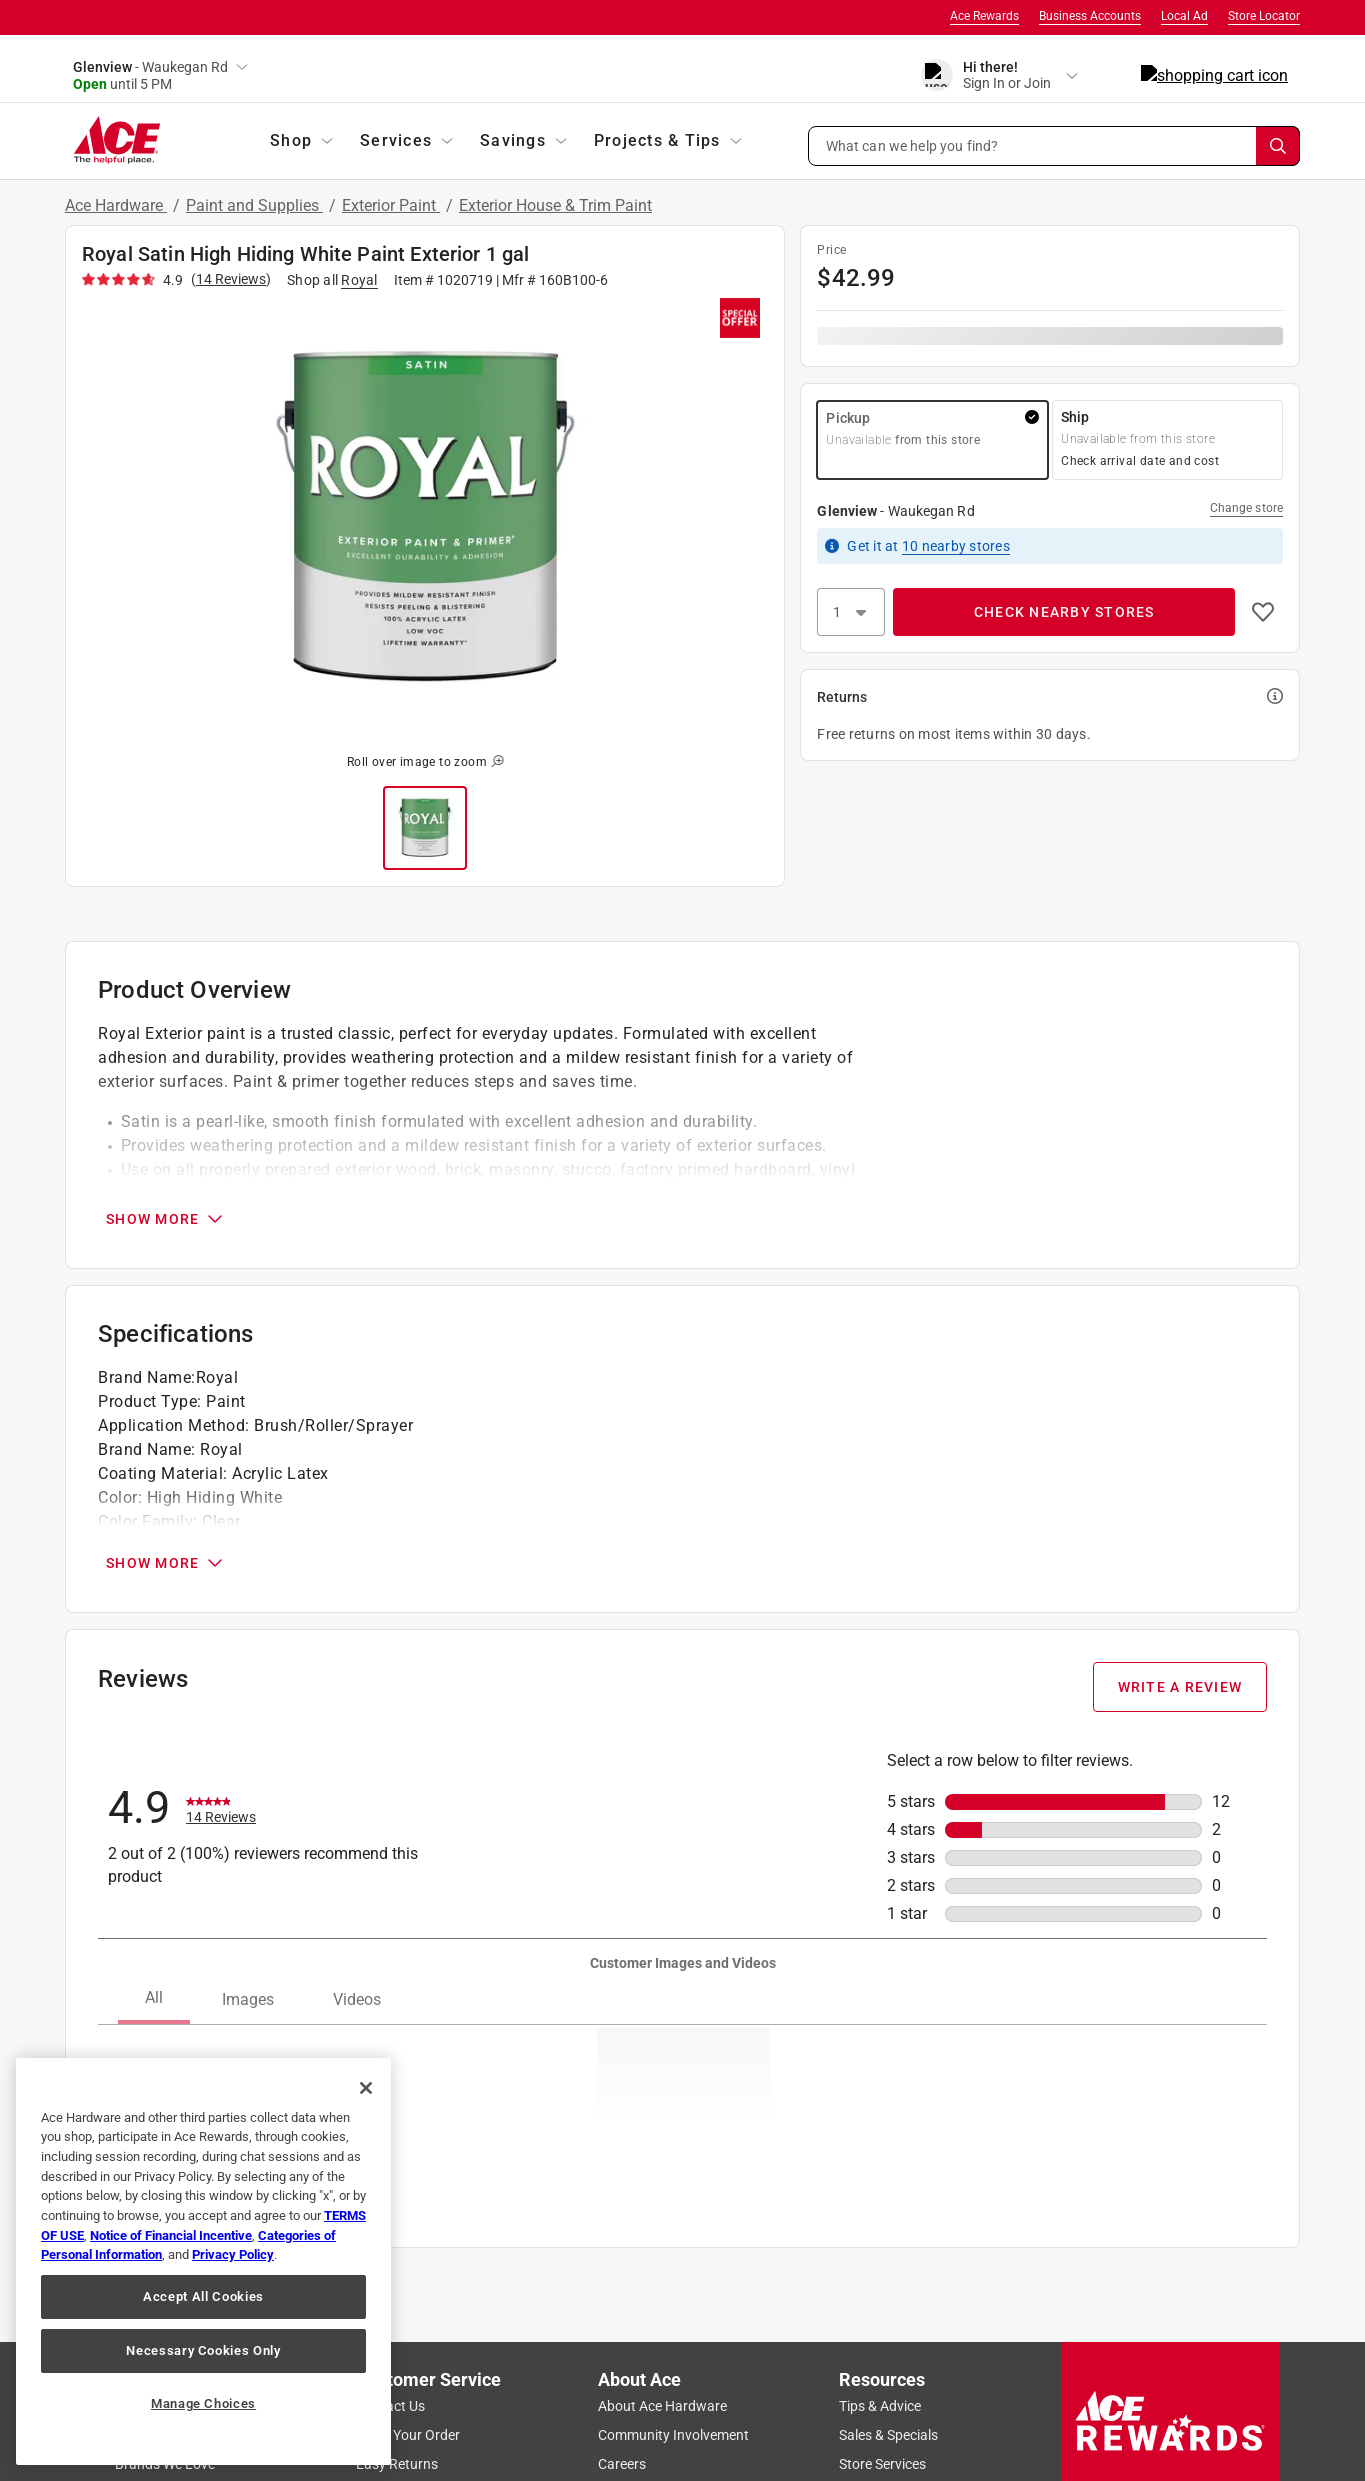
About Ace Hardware (662, 2406)
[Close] (366, 2088)
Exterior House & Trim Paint (555, 205)
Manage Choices (203, 2403)
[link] (221, 1808)
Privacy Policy (233, 2254)
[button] (1054, 146)
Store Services (882, 2464)
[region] (203, 2261)
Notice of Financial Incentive (171, 2235)
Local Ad (1184, 16)
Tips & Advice (880, 2406)
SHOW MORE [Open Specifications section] (165, 1563)
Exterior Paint (391, 205)
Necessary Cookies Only (203, 2350)
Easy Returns (397, 2464)
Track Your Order (408, 2435)
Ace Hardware (116, 205)
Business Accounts (1090, 16)
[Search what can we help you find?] (1054, 146)
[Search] (1278, 146)
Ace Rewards (984, 16)
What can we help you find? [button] (912, 145)
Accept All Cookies (203, 2296)
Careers (622, 2464)
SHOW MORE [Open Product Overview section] (165, 1219)
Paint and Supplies (254, 205)
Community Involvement (673, 2435)
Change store (1246, 508)
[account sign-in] (1119, 76)
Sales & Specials (888, 2435)
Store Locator (1264, 16)
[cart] (1280, 76)
